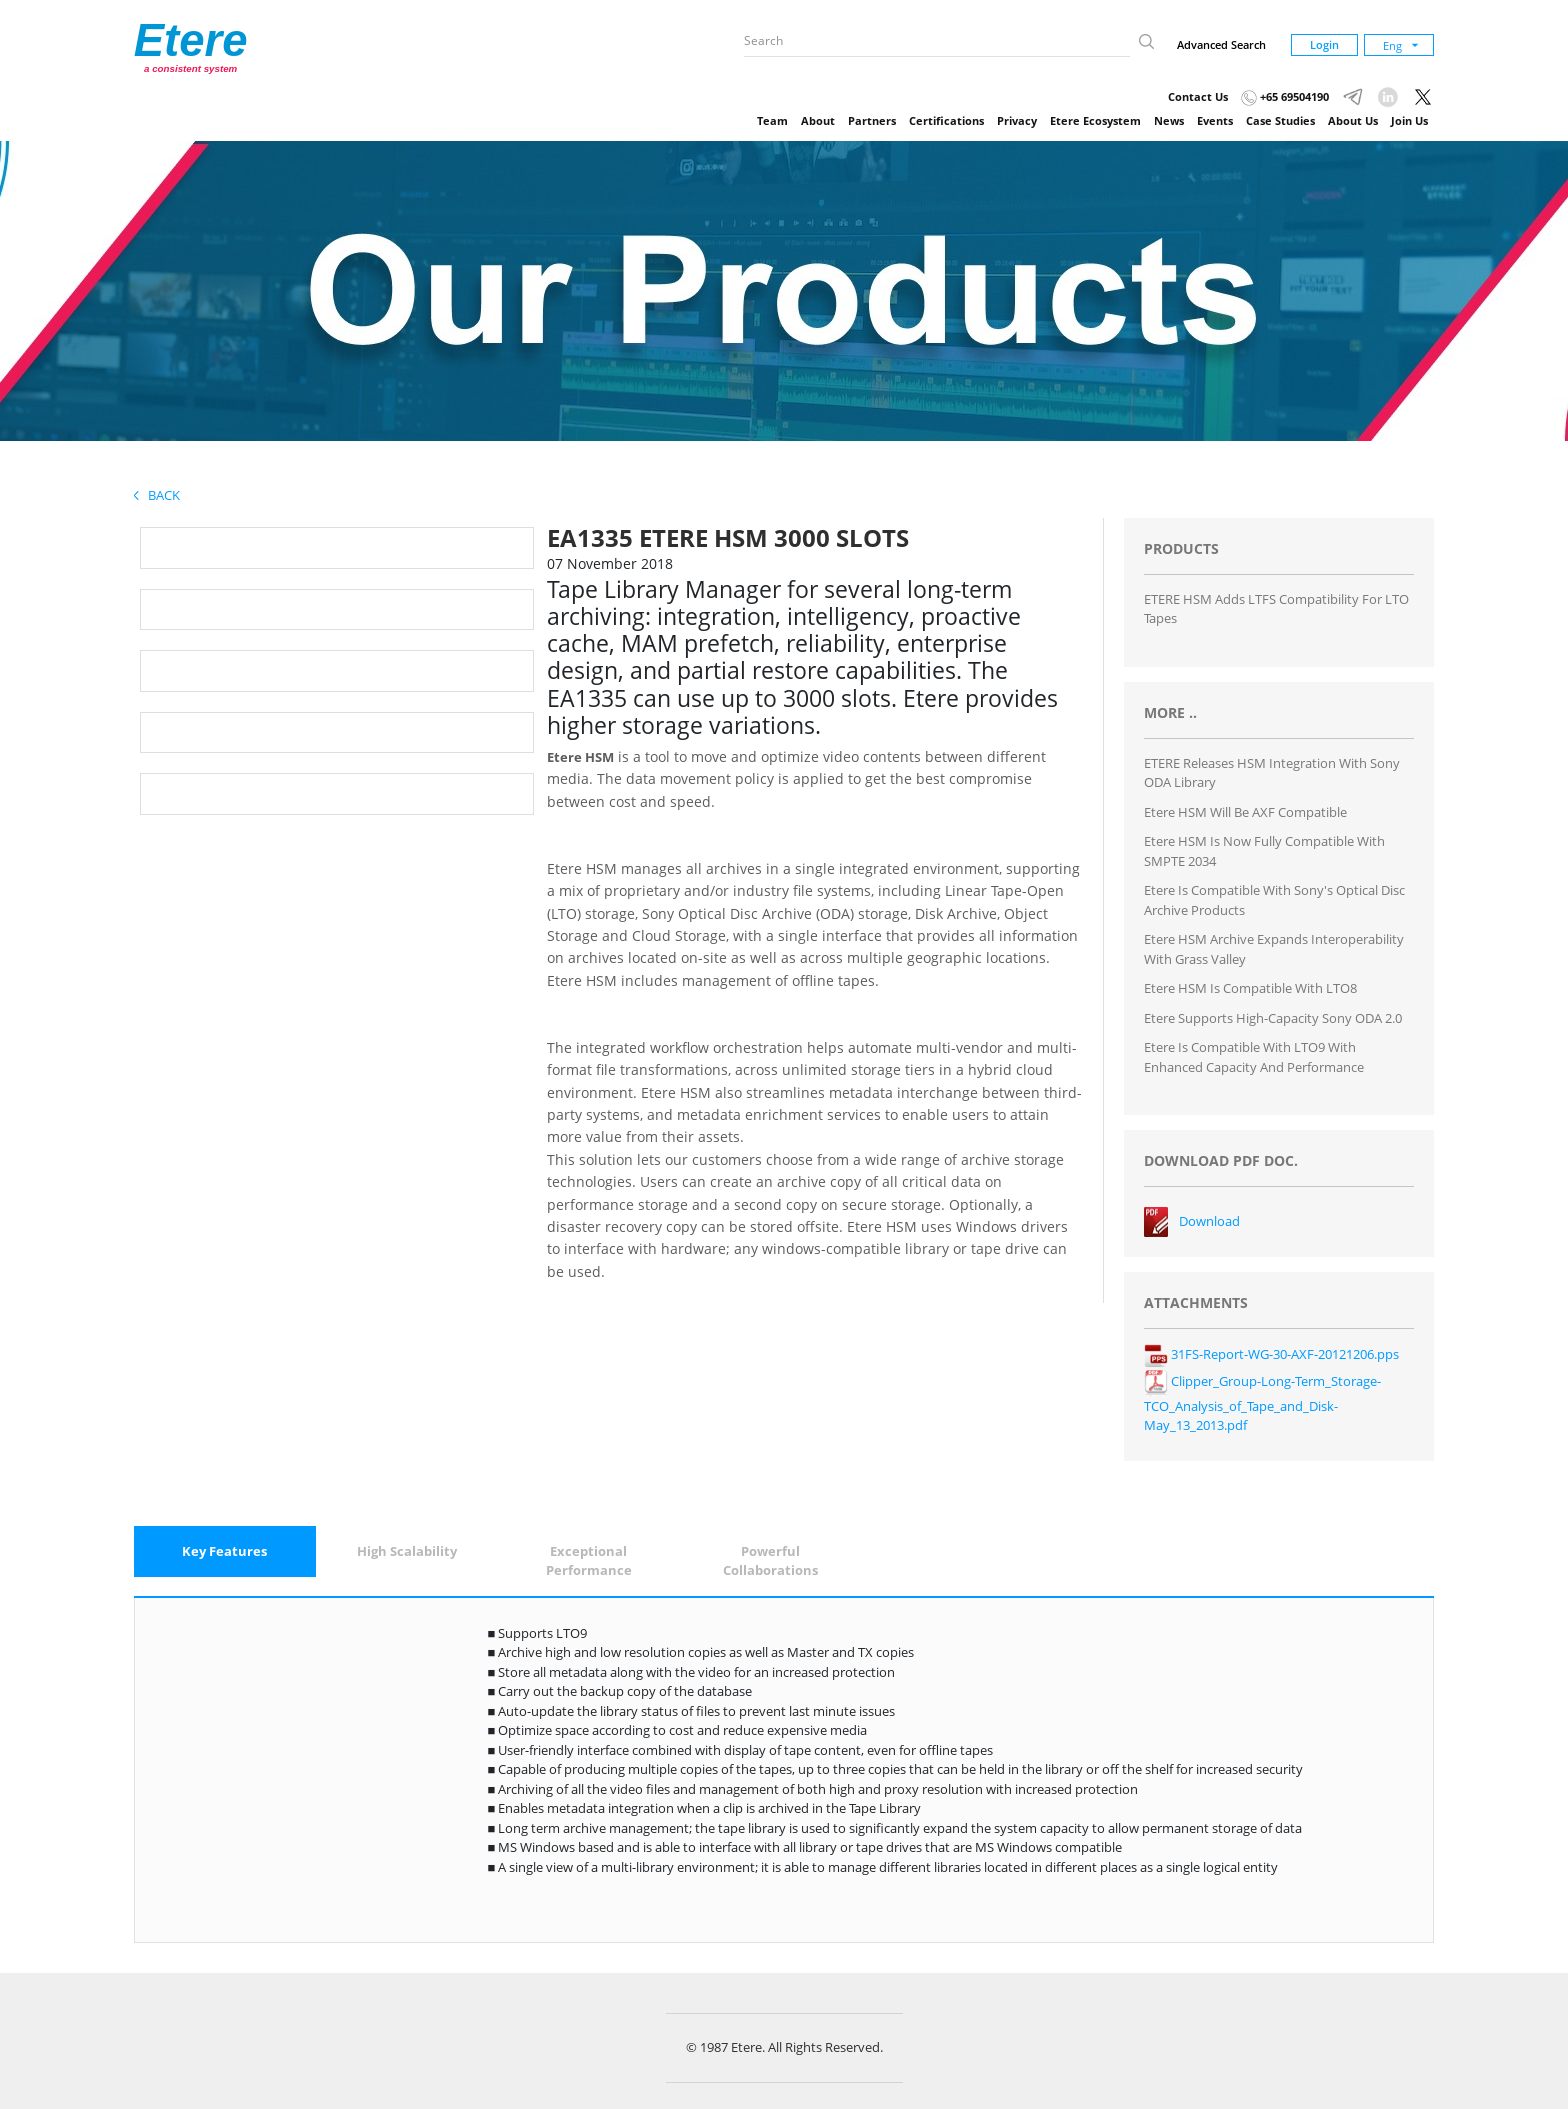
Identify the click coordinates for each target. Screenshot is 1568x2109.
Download (1209, 1221)
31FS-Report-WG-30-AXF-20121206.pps (1271, 1354)
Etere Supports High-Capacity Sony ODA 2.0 (1273, 1018)
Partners (872, 120)
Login (1324, 44)
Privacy (1017, 120)
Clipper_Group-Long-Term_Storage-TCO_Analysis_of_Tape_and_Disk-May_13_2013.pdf (1262, 1403)
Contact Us (1198, 96)
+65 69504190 (1285, 96)
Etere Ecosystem (1095, 120)
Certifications (946, 120)
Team (772, 120)
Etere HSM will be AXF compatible (1245, 812)
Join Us (1409, 120)
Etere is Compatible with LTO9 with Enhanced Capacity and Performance (1254, 1057)
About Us (1353, 120)
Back (157, 495)
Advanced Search (1221, 44)
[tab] (225, 1552)
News (1169, 120)
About (818, 120)
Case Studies (1280, 120)
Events (1215, 120)
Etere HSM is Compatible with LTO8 (1250, 988)
